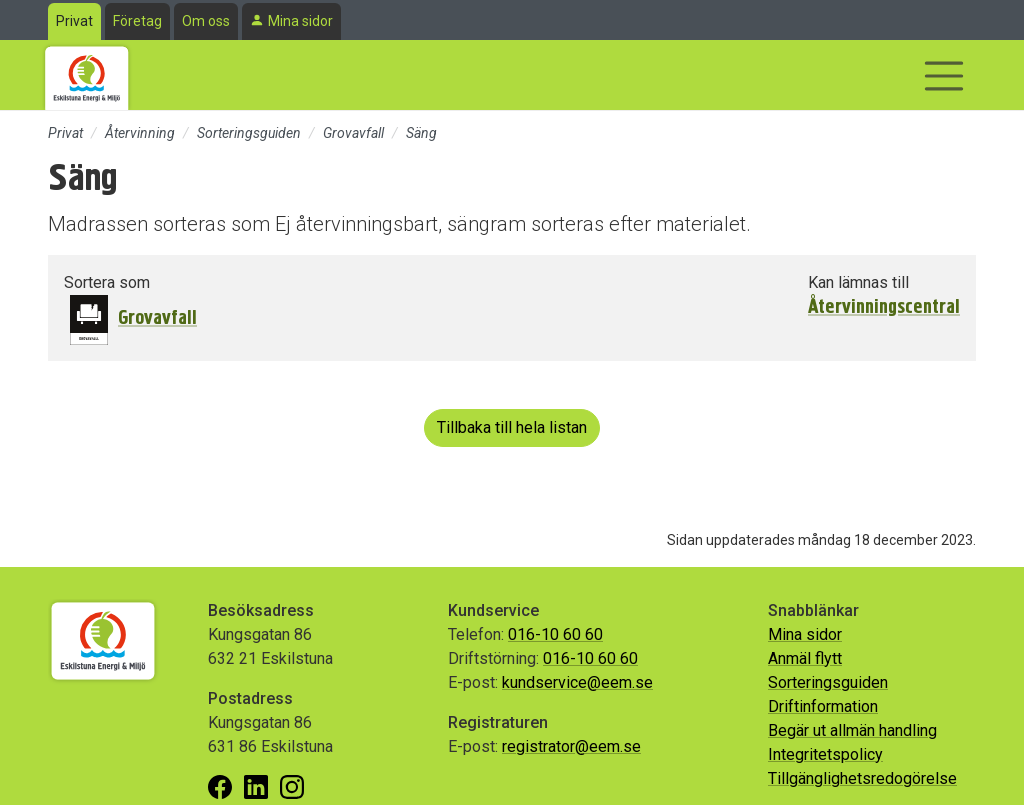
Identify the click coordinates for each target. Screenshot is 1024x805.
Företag (137, 21)
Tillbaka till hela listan (512, 427)
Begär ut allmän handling (852, 730)
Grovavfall (353, 133)
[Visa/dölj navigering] (944, 76)
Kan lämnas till (858, 282)
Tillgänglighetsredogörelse (862, 778)
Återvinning (140, 133)
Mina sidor (300, 21)
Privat (74, 21)
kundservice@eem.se (577, 682)
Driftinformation (823, 706)
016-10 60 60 (555, 634)
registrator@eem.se (571, 746)
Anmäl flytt (805, 658)
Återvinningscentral (884, 307)
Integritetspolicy (825, 754)
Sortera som (107, 282)
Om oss (206, 21)
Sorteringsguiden (249, 133)
